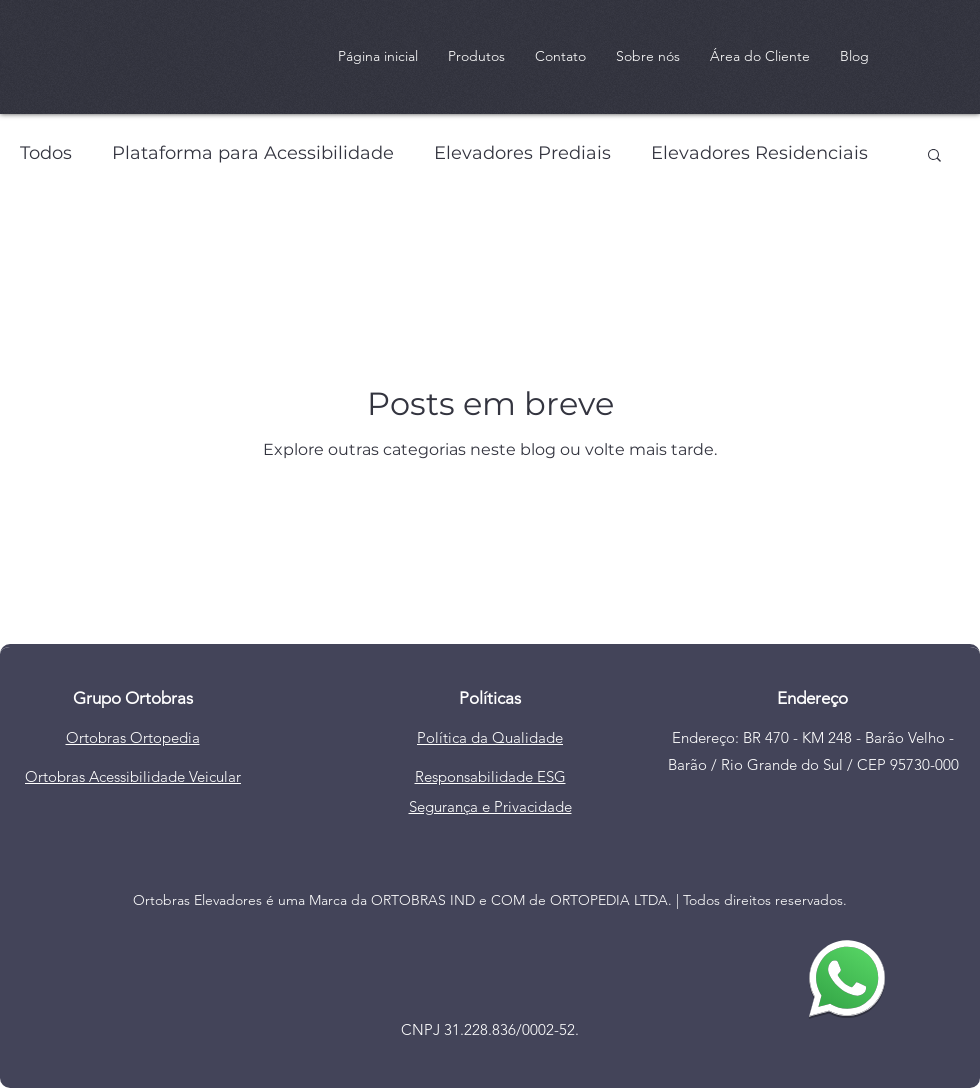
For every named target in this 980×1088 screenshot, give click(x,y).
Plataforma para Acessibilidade (253, 153)
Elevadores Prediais (522, 153)
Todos (46, 153)
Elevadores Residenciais (759, 153)
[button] (934, 156)
